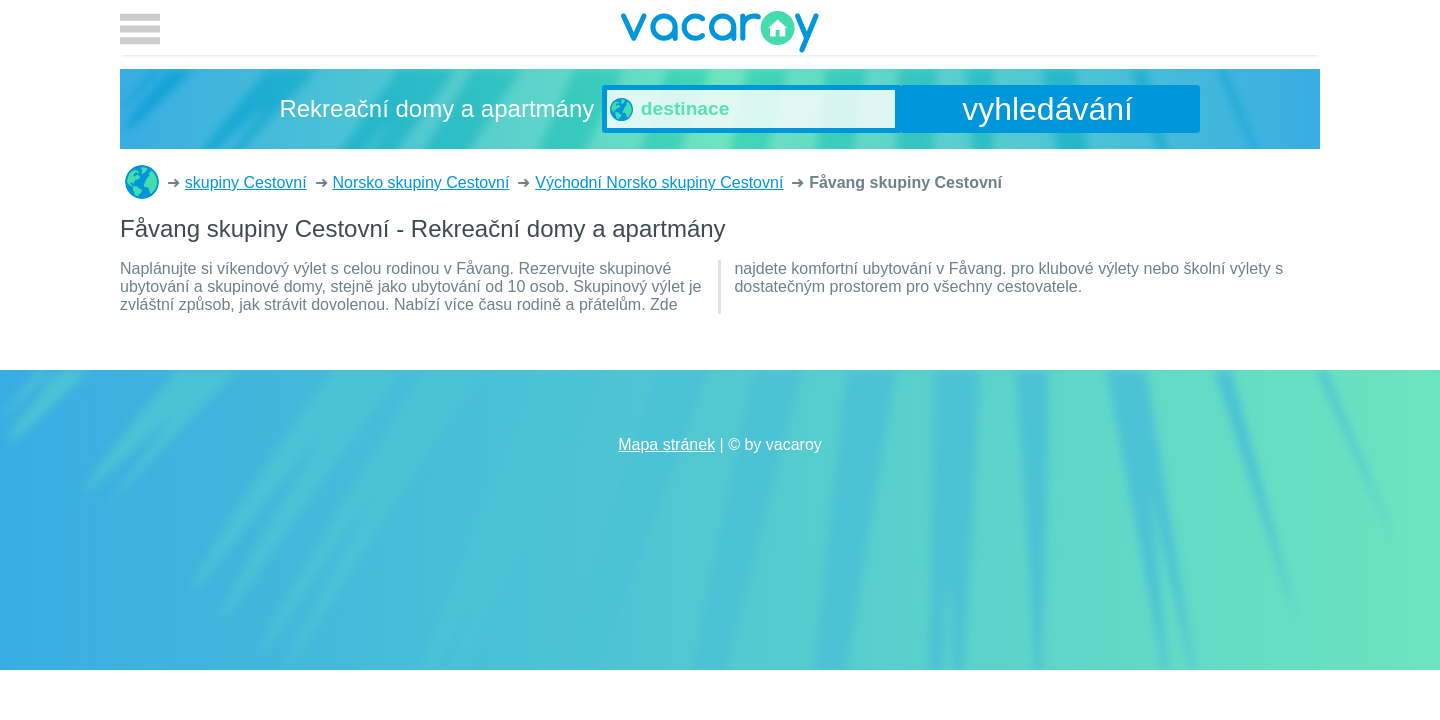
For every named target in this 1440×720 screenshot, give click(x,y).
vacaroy (720, 35)
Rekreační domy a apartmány (142, 182)
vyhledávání (1047, 109)
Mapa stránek (666, 444)
